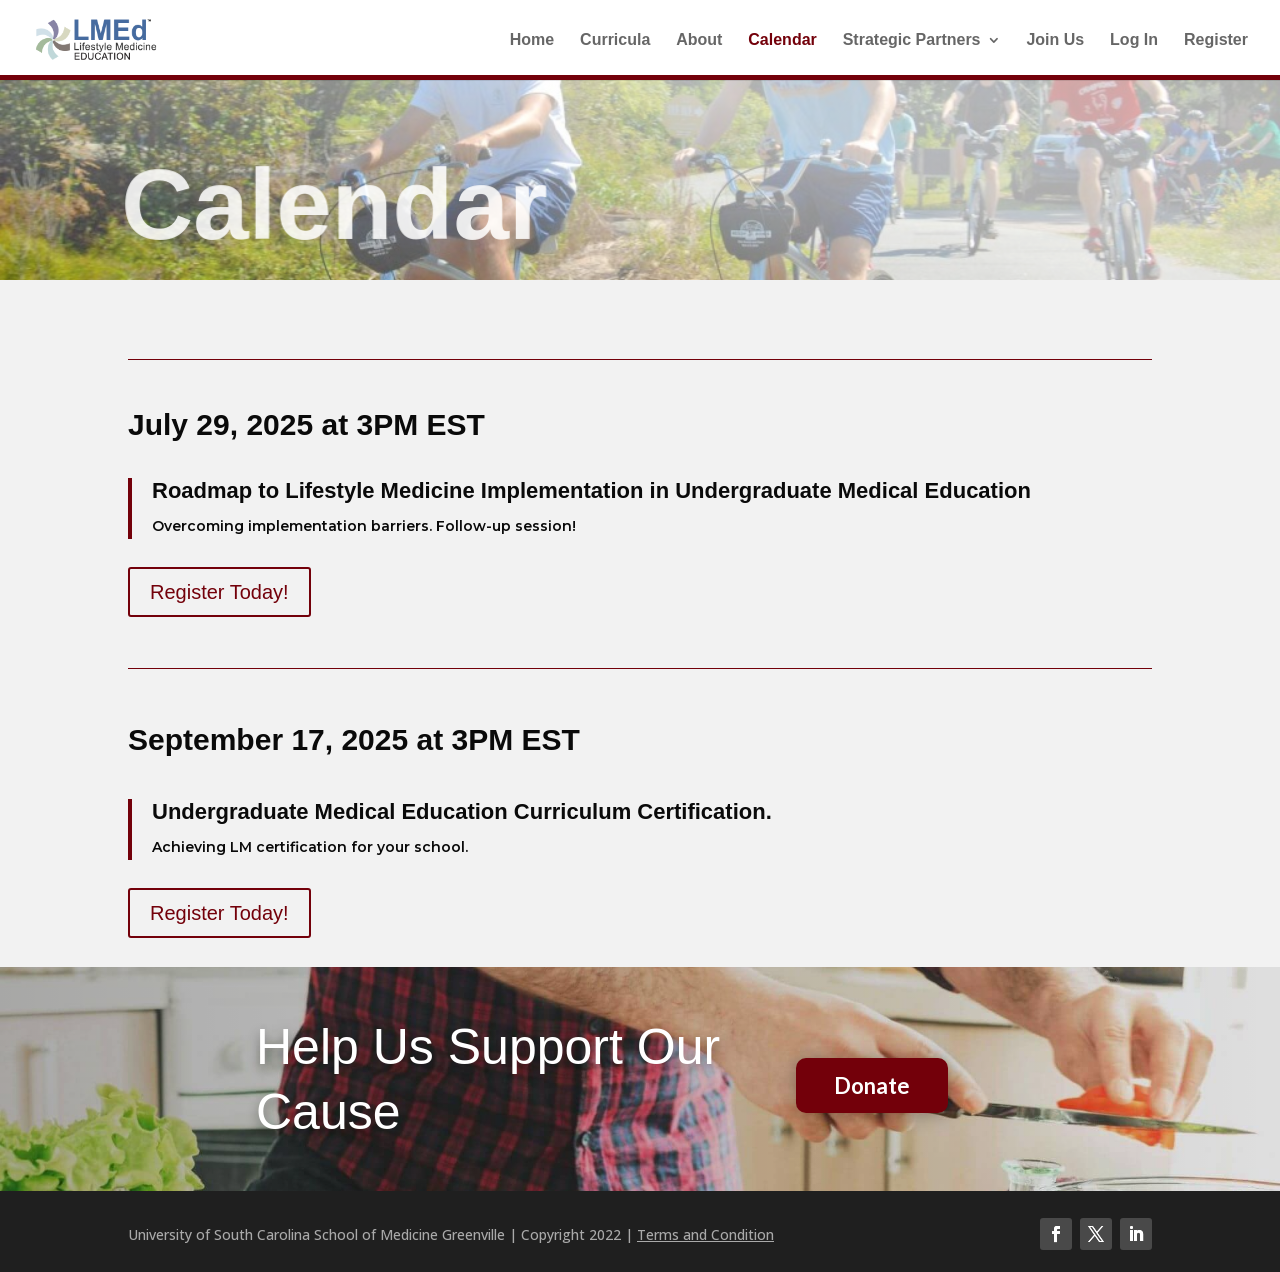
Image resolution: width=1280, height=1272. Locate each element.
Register (1216, 40)
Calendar (782, 40)
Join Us (1055, 40)
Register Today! (219, 592)
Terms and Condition (705, 1234)
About (699, 40)
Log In (1134, 40)
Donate (872, 1085)
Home (532, 40)
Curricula (615, 40)
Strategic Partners (912, 40)
